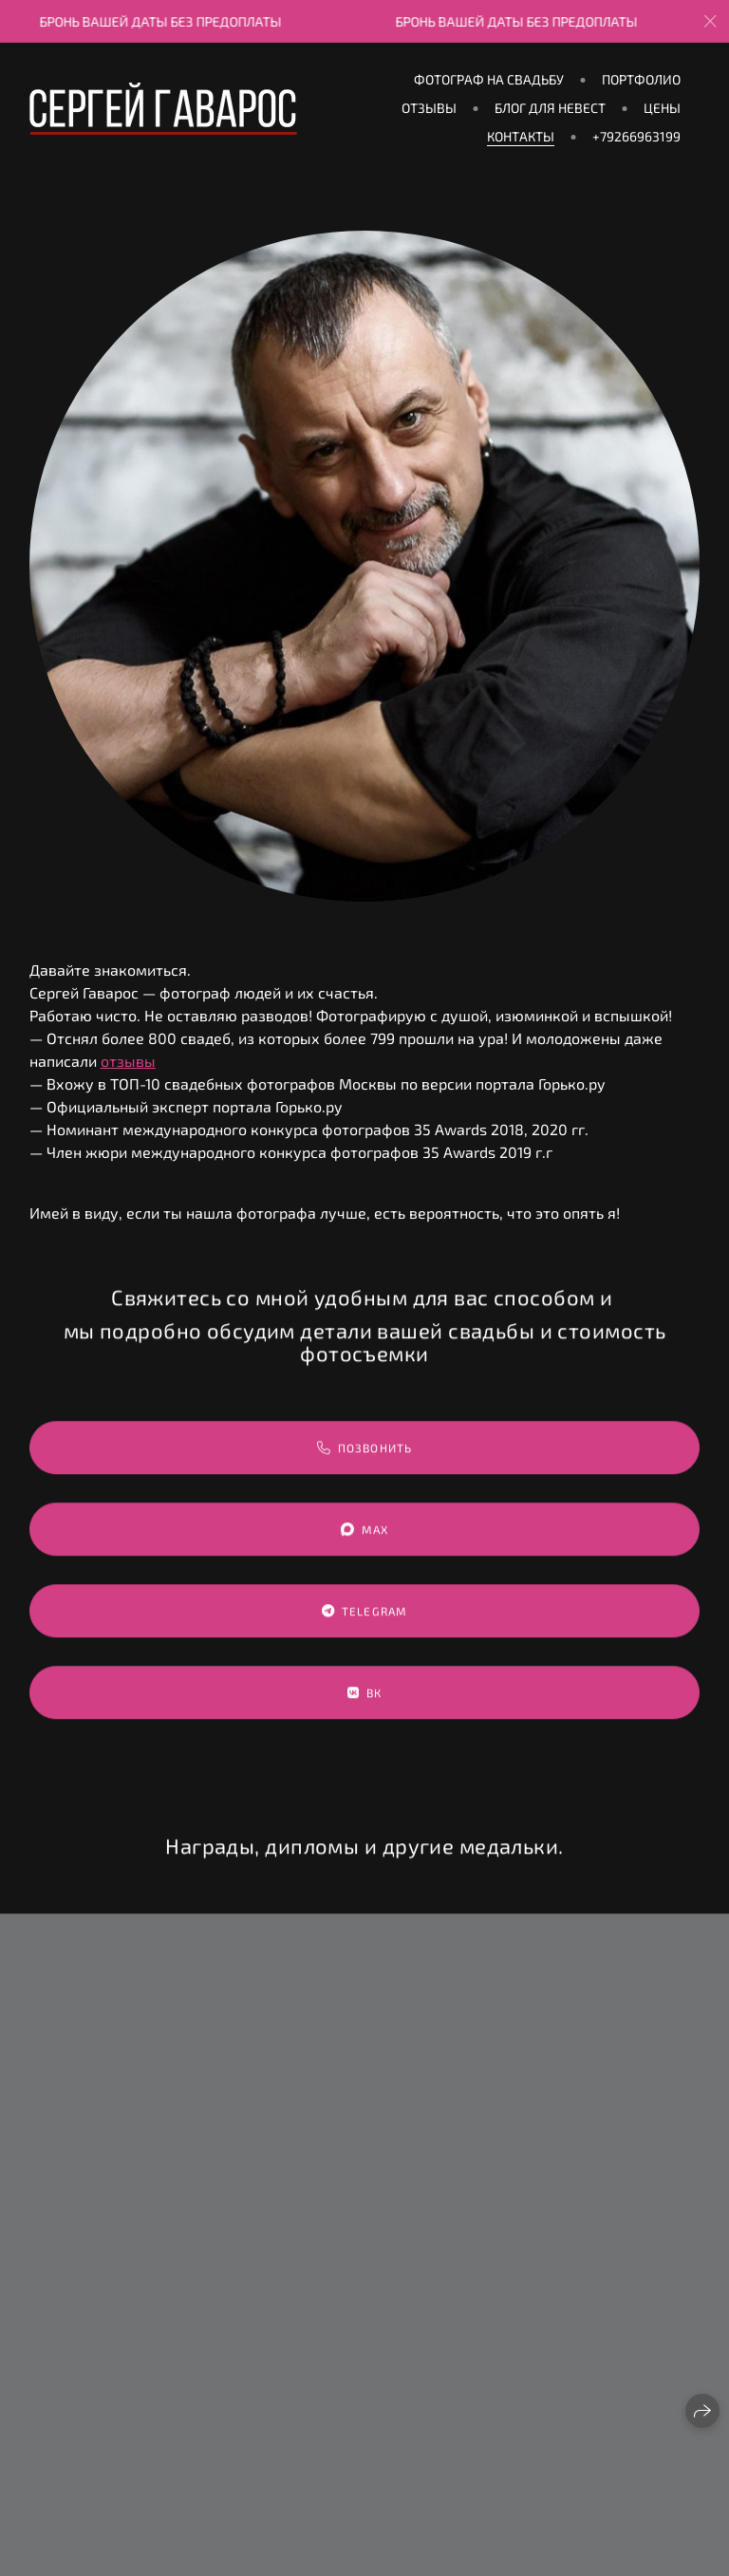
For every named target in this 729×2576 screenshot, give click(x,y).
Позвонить (365, 1467)
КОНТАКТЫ (520, 136)
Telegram (365, 1630)
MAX (365, 1548)
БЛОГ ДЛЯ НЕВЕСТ (550, 108)
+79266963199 (636, 136)
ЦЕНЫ (662, 108)
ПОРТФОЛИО (641, 79)
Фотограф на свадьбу (489, 79)
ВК (365, 1712)
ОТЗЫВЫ (429, 108)
